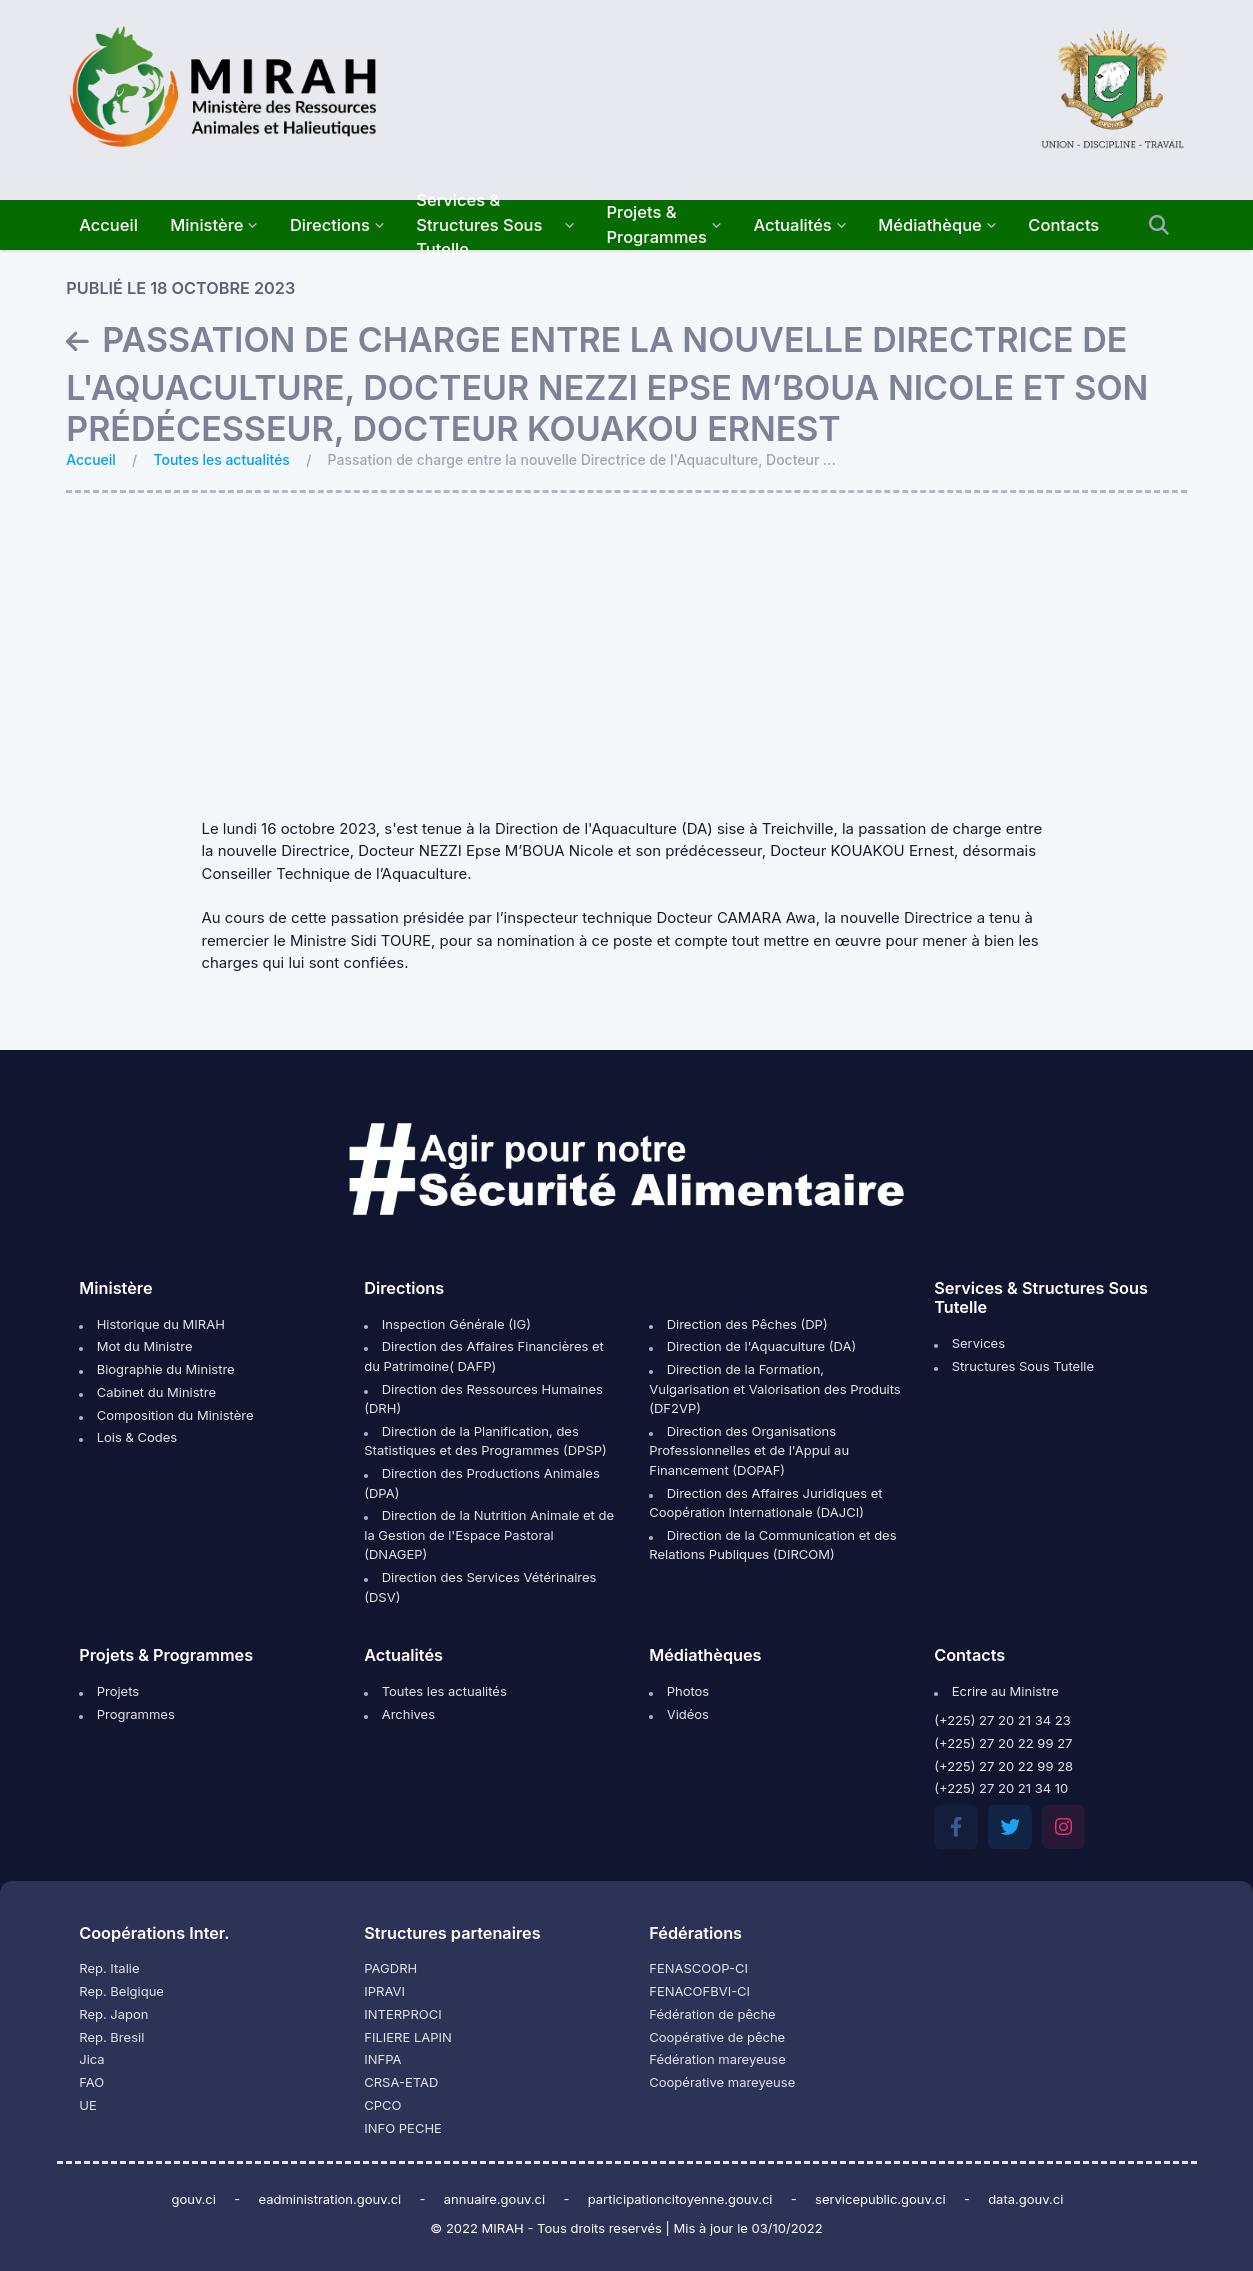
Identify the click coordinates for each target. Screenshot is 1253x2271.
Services (969, 1343)
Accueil (91, 459)
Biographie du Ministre (156, 1369)
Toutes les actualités (222, 459)
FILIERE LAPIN (408, 2037)
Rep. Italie (109, 1968)
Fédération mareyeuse (717, 2059)
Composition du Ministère (166, 1415)
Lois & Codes (128, 1437)
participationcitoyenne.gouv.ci (680, 2199)
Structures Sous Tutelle (1014, 1366)
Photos (679, 1691)
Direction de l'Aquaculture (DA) (752, 1346)
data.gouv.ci (1025, 2199)
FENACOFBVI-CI (699, 1991)
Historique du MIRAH (152, 1324)
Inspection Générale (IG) (447, 1324)
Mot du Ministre (135, 1346)
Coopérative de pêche (717, 2037)
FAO (91, 2082)
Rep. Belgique (121, 1991)
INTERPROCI (402, 2014)
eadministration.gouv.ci (329, 2199)
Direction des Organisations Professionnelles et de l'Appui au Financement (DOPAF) (749, 1450)
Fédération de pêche (712, 2014)
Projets (109, 1691)
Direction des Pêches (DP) (738, 1324)
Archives (399, 1714)
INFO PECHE (403, 2128)
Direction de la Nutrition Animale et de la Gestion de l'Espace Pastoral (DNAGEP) (489, 1534)
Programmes (127, 1714)
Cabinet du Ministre (147, 1392)
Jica (91, 2059)
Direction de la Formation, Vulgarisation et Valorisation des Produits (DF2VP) (774, 1388)
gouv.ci (193, 2199)
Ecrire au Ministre (996, 1691)
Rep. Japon (113, 2014)
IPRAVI (384, 1991)
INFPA (382, 2059)
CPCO (382, 2105)
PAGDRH (390, 1968)
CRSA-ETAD (401, 2082)
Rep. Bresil (111, 2037)
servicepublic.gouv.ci (880, 2199)
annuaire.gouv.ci (494, 2199)
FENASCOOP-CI (698, 1968)
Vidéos (679, 1714)
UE (88, 2105)
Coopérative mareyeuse (722, 2082)
